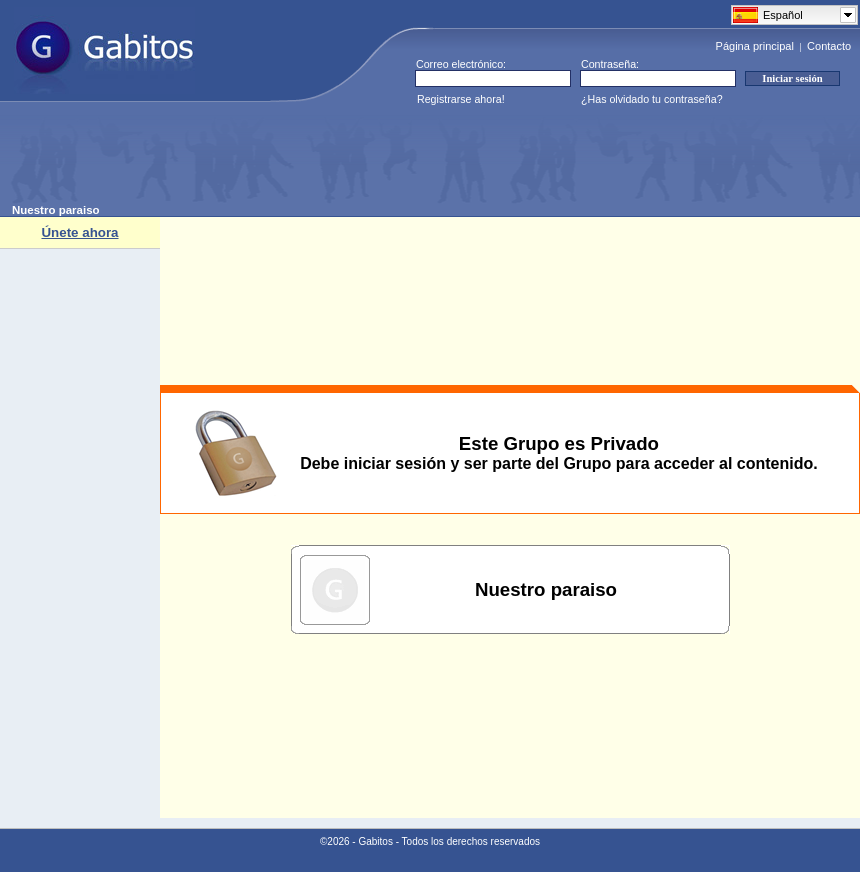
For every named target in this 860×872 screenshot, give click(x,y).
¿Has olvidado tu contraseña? (652, 99)
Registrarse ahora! (461, 99)
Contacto (829, 46)
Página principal (755, 46)
